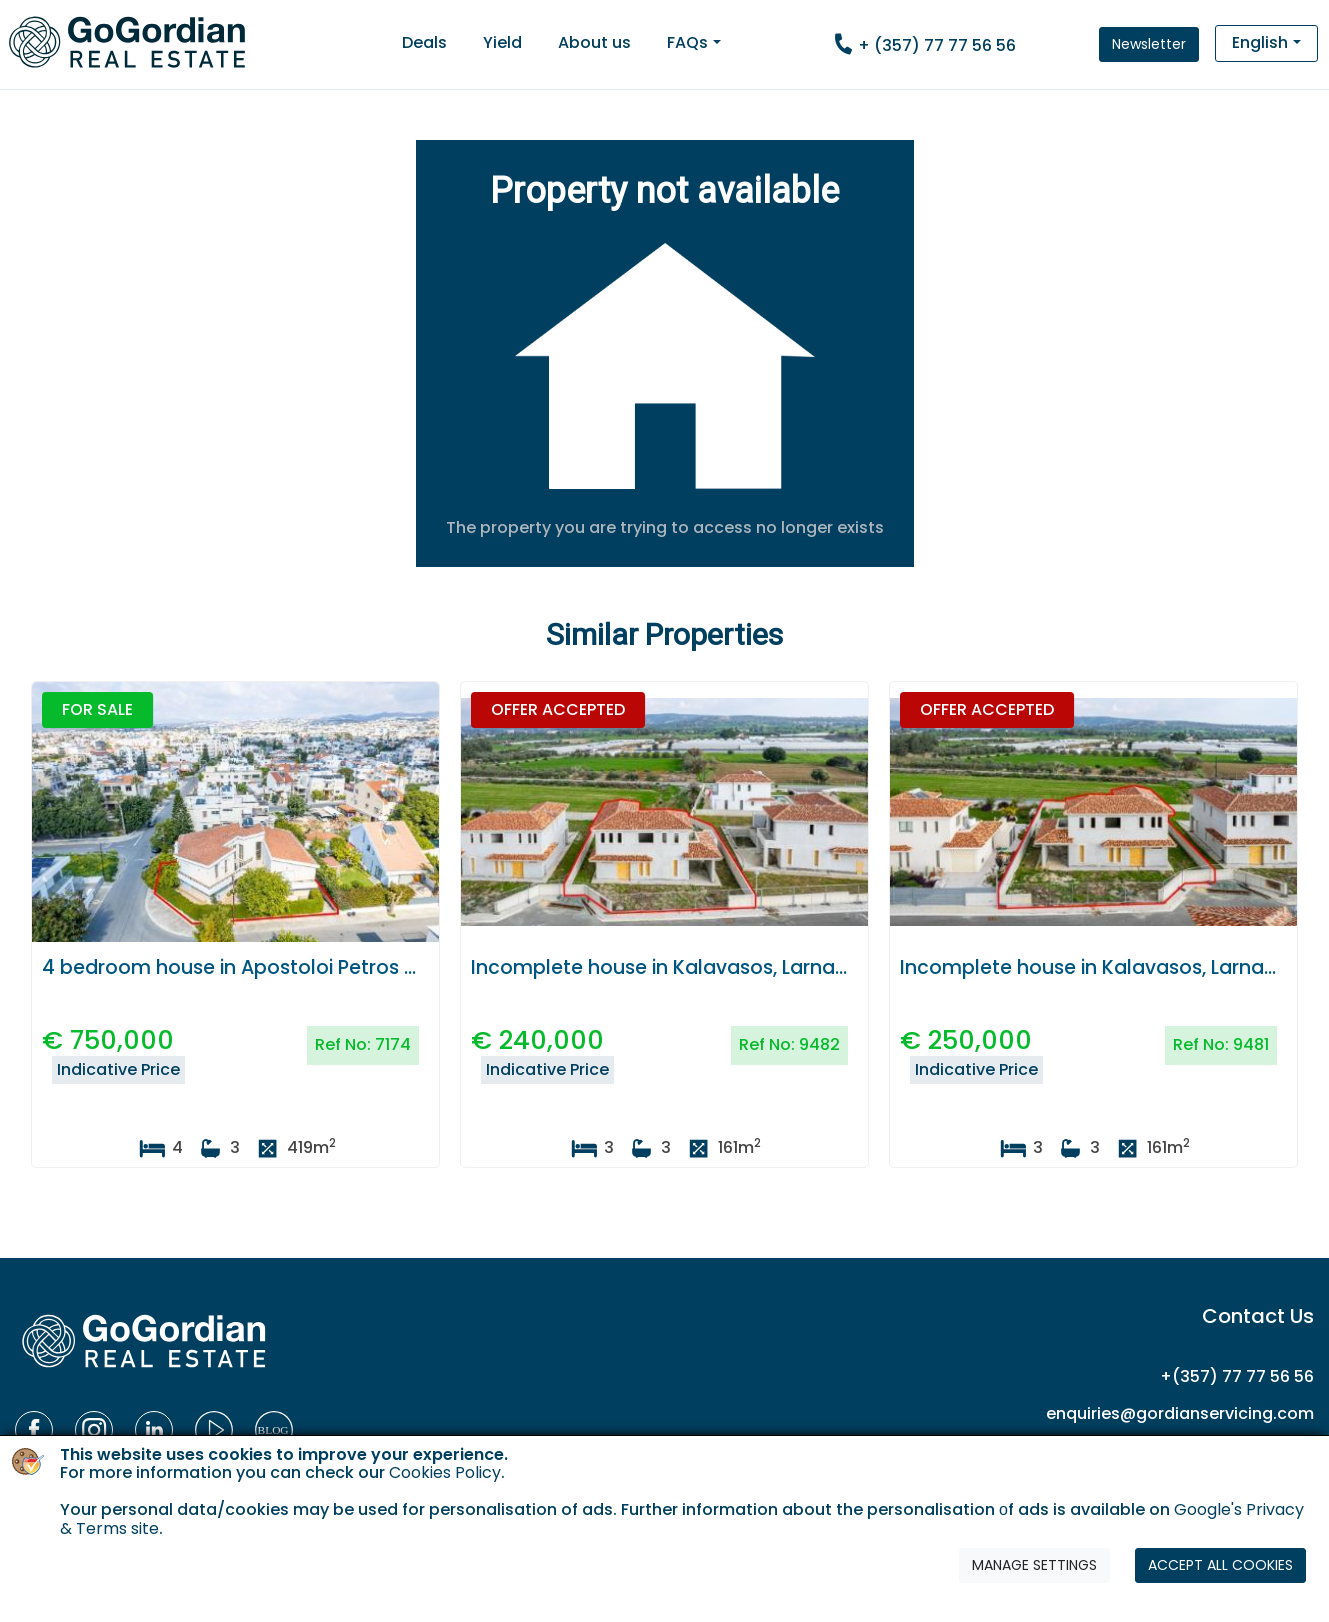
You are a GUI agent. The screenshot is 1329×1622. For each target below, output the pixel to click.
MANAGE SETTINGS (1034, 1565)
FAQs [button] (687, 42)
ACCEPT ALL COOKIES (1220, 1565)
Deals (424, 42)
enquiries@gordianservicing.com (1180, 1413)
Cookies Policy (445, 1472)
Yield (502, 42)
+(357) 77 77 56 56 (1237, 1376)
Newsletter (1149, 44)
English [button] (1260, 42)
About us (594, 42)
